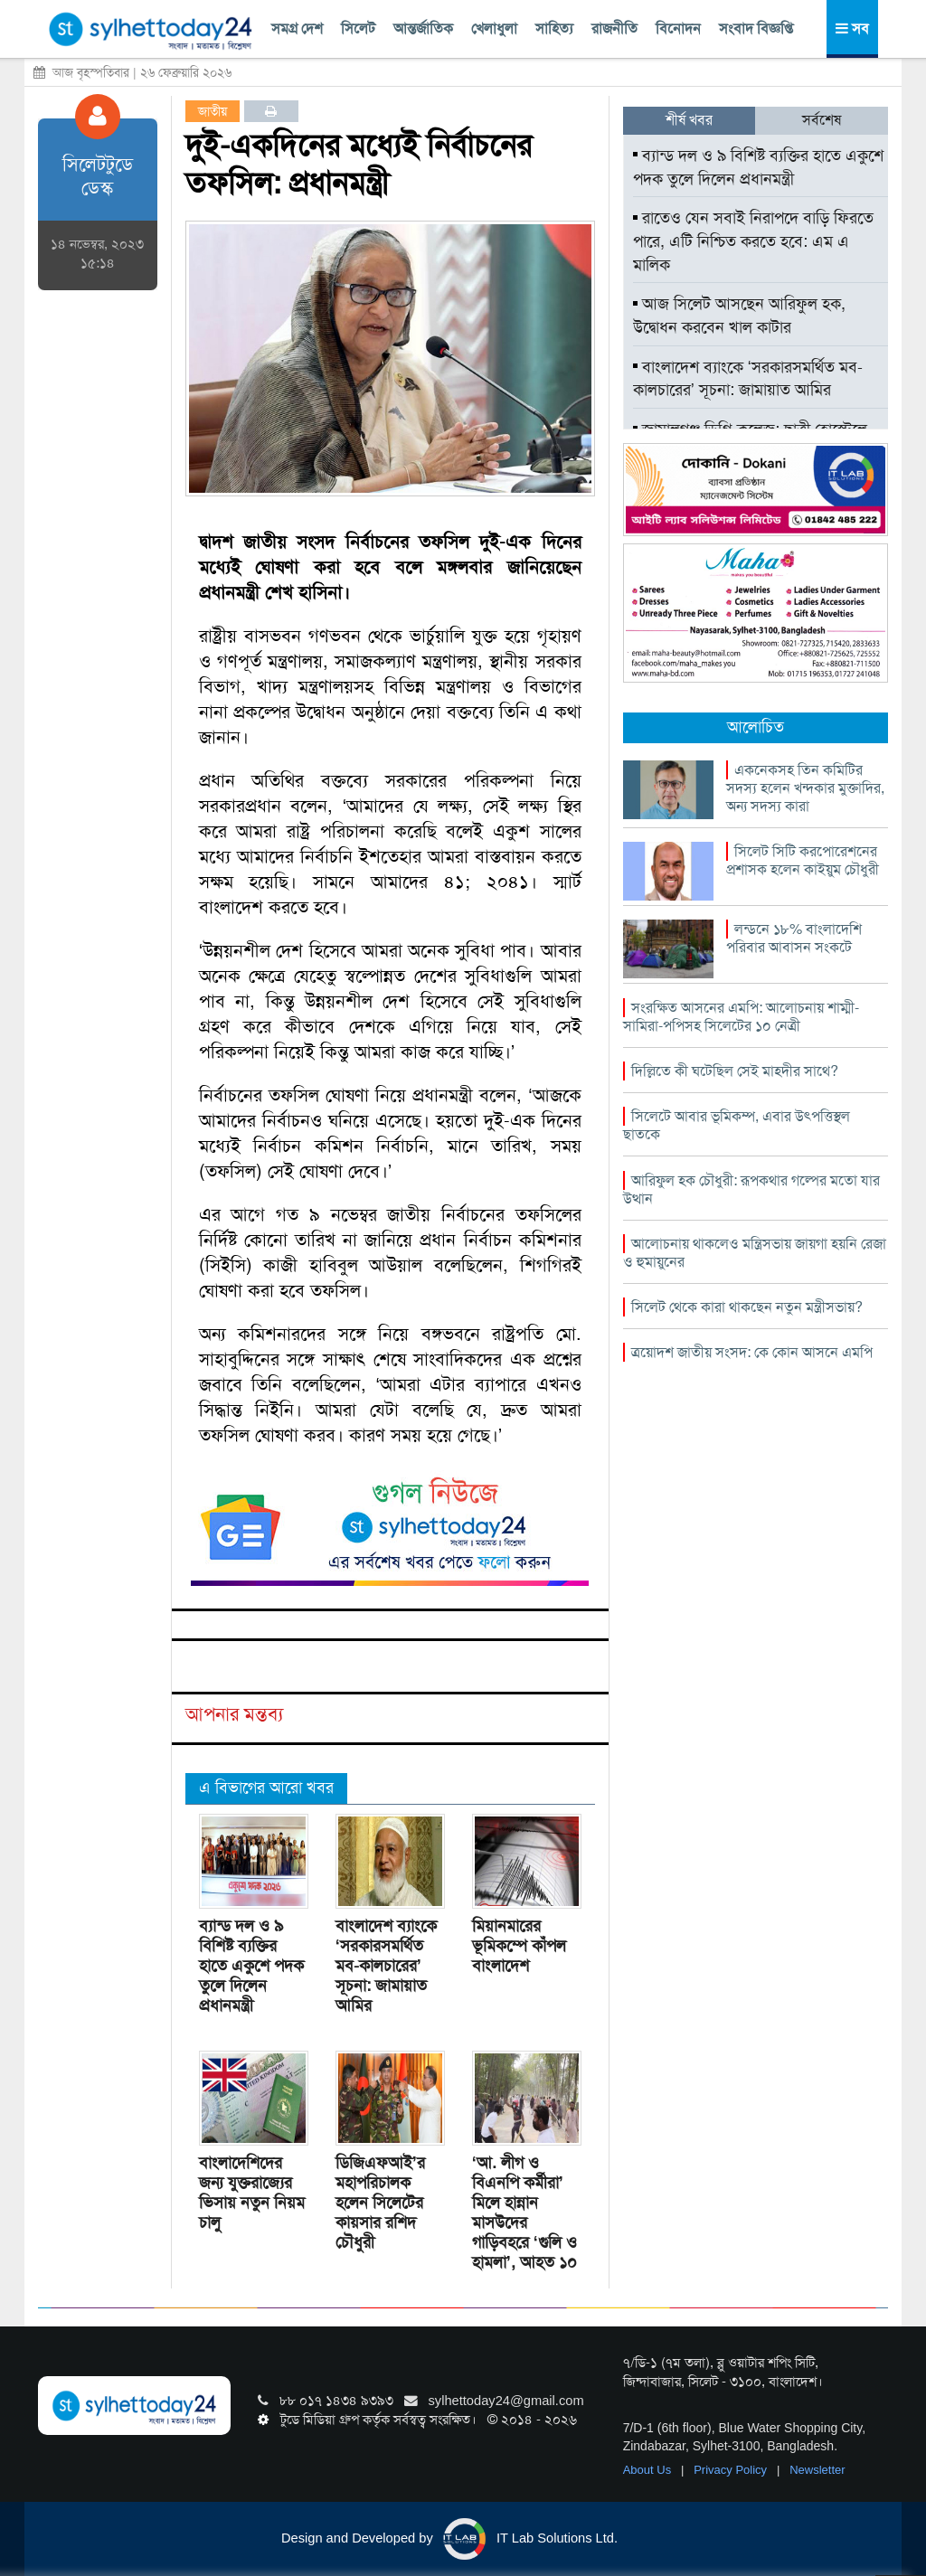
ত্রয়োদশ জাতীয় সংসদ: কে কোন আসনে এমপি (752, 1352)
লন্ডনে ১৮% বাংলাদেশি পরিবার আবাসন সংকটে (794, 938)
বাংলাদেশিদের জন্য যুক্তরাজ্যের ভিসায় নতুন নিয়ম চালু (252, 2192)
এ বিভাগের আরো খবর (266, 1787)
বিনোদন (678, 28)
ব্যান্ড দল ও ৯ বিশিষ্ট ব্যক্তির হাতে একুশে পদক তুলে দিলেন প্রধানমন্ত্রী (251, 1965)
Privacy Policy (732, 2470)
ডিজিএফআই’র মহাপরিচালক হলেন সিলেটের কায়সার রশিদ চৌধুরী (380, 2202)
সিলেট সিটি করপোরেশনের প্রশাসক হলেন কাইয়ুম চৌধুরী (802, 860)
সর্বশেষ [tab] (821, 119)
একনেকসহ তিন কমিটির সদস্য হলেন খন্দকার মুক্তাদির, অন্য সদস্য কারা (805, 788)
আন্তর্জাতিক (423, 28)
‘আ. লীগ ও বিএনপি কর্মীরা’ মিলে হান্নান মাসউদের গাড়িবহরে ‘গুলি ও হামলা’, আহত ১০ (524, 2212)
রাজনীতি (614, 28)
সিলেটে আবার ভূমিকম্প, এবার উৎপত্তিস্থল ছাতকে (736, 1125)
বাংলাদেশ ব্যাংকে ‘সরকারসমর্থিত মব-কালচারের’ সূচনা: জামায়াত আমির (386, 1965)
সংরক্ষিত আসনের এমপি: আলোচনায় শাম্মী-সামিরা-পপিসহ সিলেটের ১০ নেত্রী (741, 1016)
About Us (649, 2470)
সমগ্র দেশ (297, 28)
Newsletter (817, 2470)
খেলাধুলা (494, 28)
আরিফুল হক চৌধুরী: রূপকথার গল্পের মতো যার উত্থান (751, 1189)
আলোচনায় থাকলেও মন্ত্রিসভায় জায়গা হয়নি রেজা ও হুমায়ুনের (754, 1252)
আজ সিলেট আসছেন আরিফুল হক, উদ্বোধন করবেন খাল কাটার (739, 315)
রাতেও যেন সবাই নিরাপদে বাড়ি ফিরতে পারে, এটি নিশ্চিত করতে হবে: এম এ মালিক (753, 241)
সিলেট (358, 28)
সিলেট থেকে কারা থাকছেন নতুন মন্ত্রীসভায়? (747, 1306)
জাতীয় (212, 111)
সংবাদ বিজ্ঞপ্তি (756, 28)
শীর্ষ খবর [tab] (689, 119)
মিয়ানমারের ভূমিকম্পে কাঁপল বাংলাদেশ (519, 1946)
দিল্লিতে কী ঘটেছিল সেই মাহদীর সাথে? (734, 1071)
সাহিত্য (554, 28)
